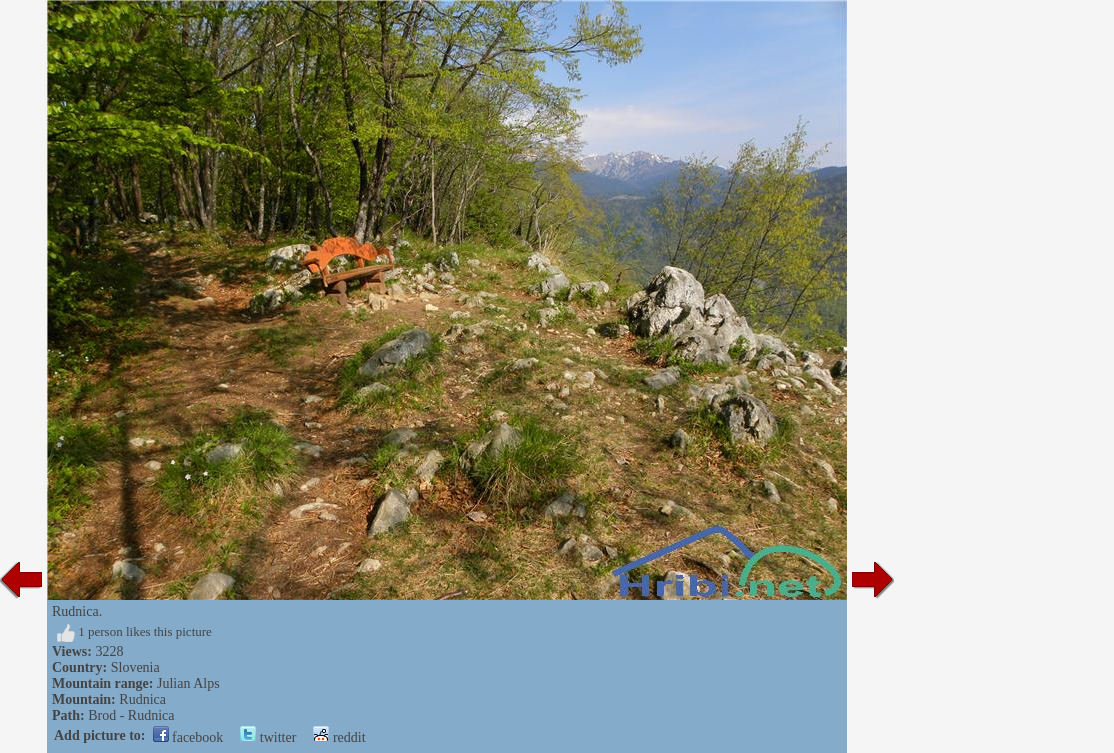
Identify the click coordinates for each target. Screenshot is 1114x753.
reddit (339, 737)
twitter (268, 737)
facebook (188, 737)
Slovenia (135, 667)
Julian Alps (188, 683)
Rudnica (142, 699)
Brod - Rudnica (131, 715)
